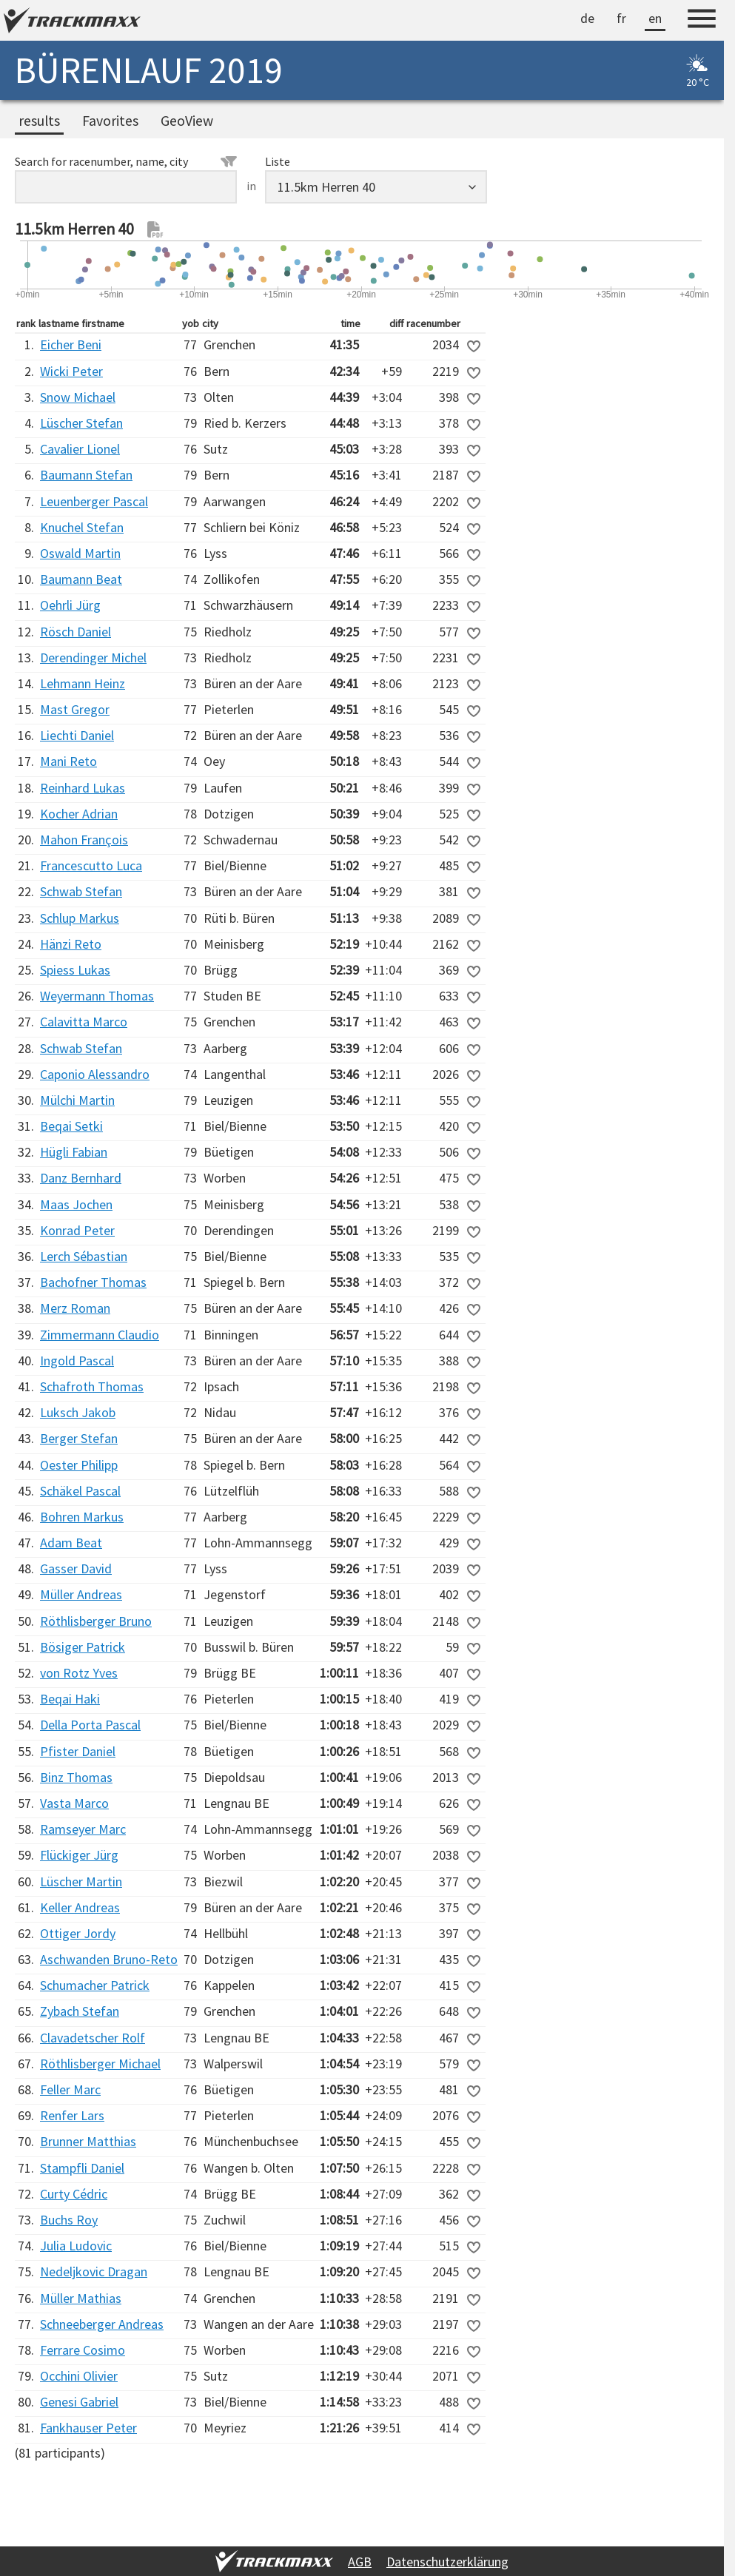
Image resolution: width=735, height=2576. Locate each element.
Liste (277, 161)
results (39, 121)
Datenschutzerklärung (447, 2561)
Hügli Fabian (73, 1151)
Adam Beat (71, 1542)
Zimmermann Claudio (99, 1334)
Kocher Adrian (79, 813)
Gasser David (76, 1568)
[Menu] (701, 20)
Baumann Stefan (86, 474)
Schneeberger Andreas (102, 2324)
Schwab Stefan (81, 891)
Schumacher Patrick (95, 1985)
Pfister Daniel (77, 1751)
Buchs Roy (69, 2219)
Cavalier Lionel (80, 448)
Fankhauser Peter (88, 2427)
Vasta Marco (74, 1803)
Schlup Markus (79, 918)
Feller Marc (70, 2089)
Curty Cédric (73, 2193)
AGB (360, 2561)
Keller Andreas (80, 1907)
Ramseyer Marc (83, 1828)
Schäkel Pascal (80, 1490)
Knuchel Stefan (82, 527)
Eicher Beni (70, 344)
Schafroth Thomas (92, 1386)
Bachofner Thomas (93, 1282)
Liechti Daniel (77, 735)
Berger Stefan (79, 1438)
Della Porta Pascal (90, 1724)
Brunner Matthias (88, 2141)
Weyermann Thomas (97, 995)
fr (621, 18)
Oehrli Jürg (70, 604)
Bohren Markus (82, 1516)
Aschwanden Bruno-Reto (109, 1959)
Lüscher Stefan (81, 422)
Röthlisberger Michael (100, 2063)
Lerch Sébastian (83, 1256)
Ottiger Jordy (77, 1933)
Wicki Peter (71, 371)
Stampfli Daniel (82, 2167)
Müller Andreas (81, 1594)
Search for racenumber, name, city (126, 161)
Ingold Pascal (77, 1360)
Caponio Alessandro (95, 1074)
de (587, 18)
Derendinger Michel (93, 657)
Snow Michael (77, 397)
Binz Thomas (76, 1777)
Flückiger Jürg (79, 1854)
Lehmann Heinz (82, 683)
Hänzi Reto (70, 943)
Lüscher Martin (81, 1881)
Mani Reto (68, 761)
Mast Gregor (75, 709)
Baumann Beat (81, 579)
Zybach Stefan (79, 2011)
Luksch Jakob (77, 1412)
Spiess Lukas (75, 969)
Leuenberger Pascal (94, 501)
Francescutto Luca (91, 865)
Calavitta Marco (83, 1021)
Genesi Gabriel (79, 2401)
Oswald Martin (80, 553)
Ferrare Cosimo (82, 2349)
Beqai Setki (71, 1125)
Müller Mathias (80, 2298)
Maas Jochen (76, 1204)
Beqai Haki (70, 1698)
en (655, 18)
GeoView (187, 121)
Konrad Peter (77, 1230)
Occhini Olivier (79, 2375)
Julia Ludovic (76, 2245)
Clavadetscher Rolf (92, 2037)
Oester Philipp (79, 1464)
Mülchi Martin (77, 1100)
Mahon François (84, 839)
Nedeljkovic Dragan (93, 2271)
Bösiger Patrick (82, 1646)
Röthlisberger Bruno (96, 1621)
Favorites (110, 121)
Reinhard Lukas (82, 787)
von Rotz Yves (79, 1672)
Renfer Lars (72, 2115)
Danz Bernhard (80, 1177)
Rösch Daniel (75, 631)
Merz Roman (75, 1307)
